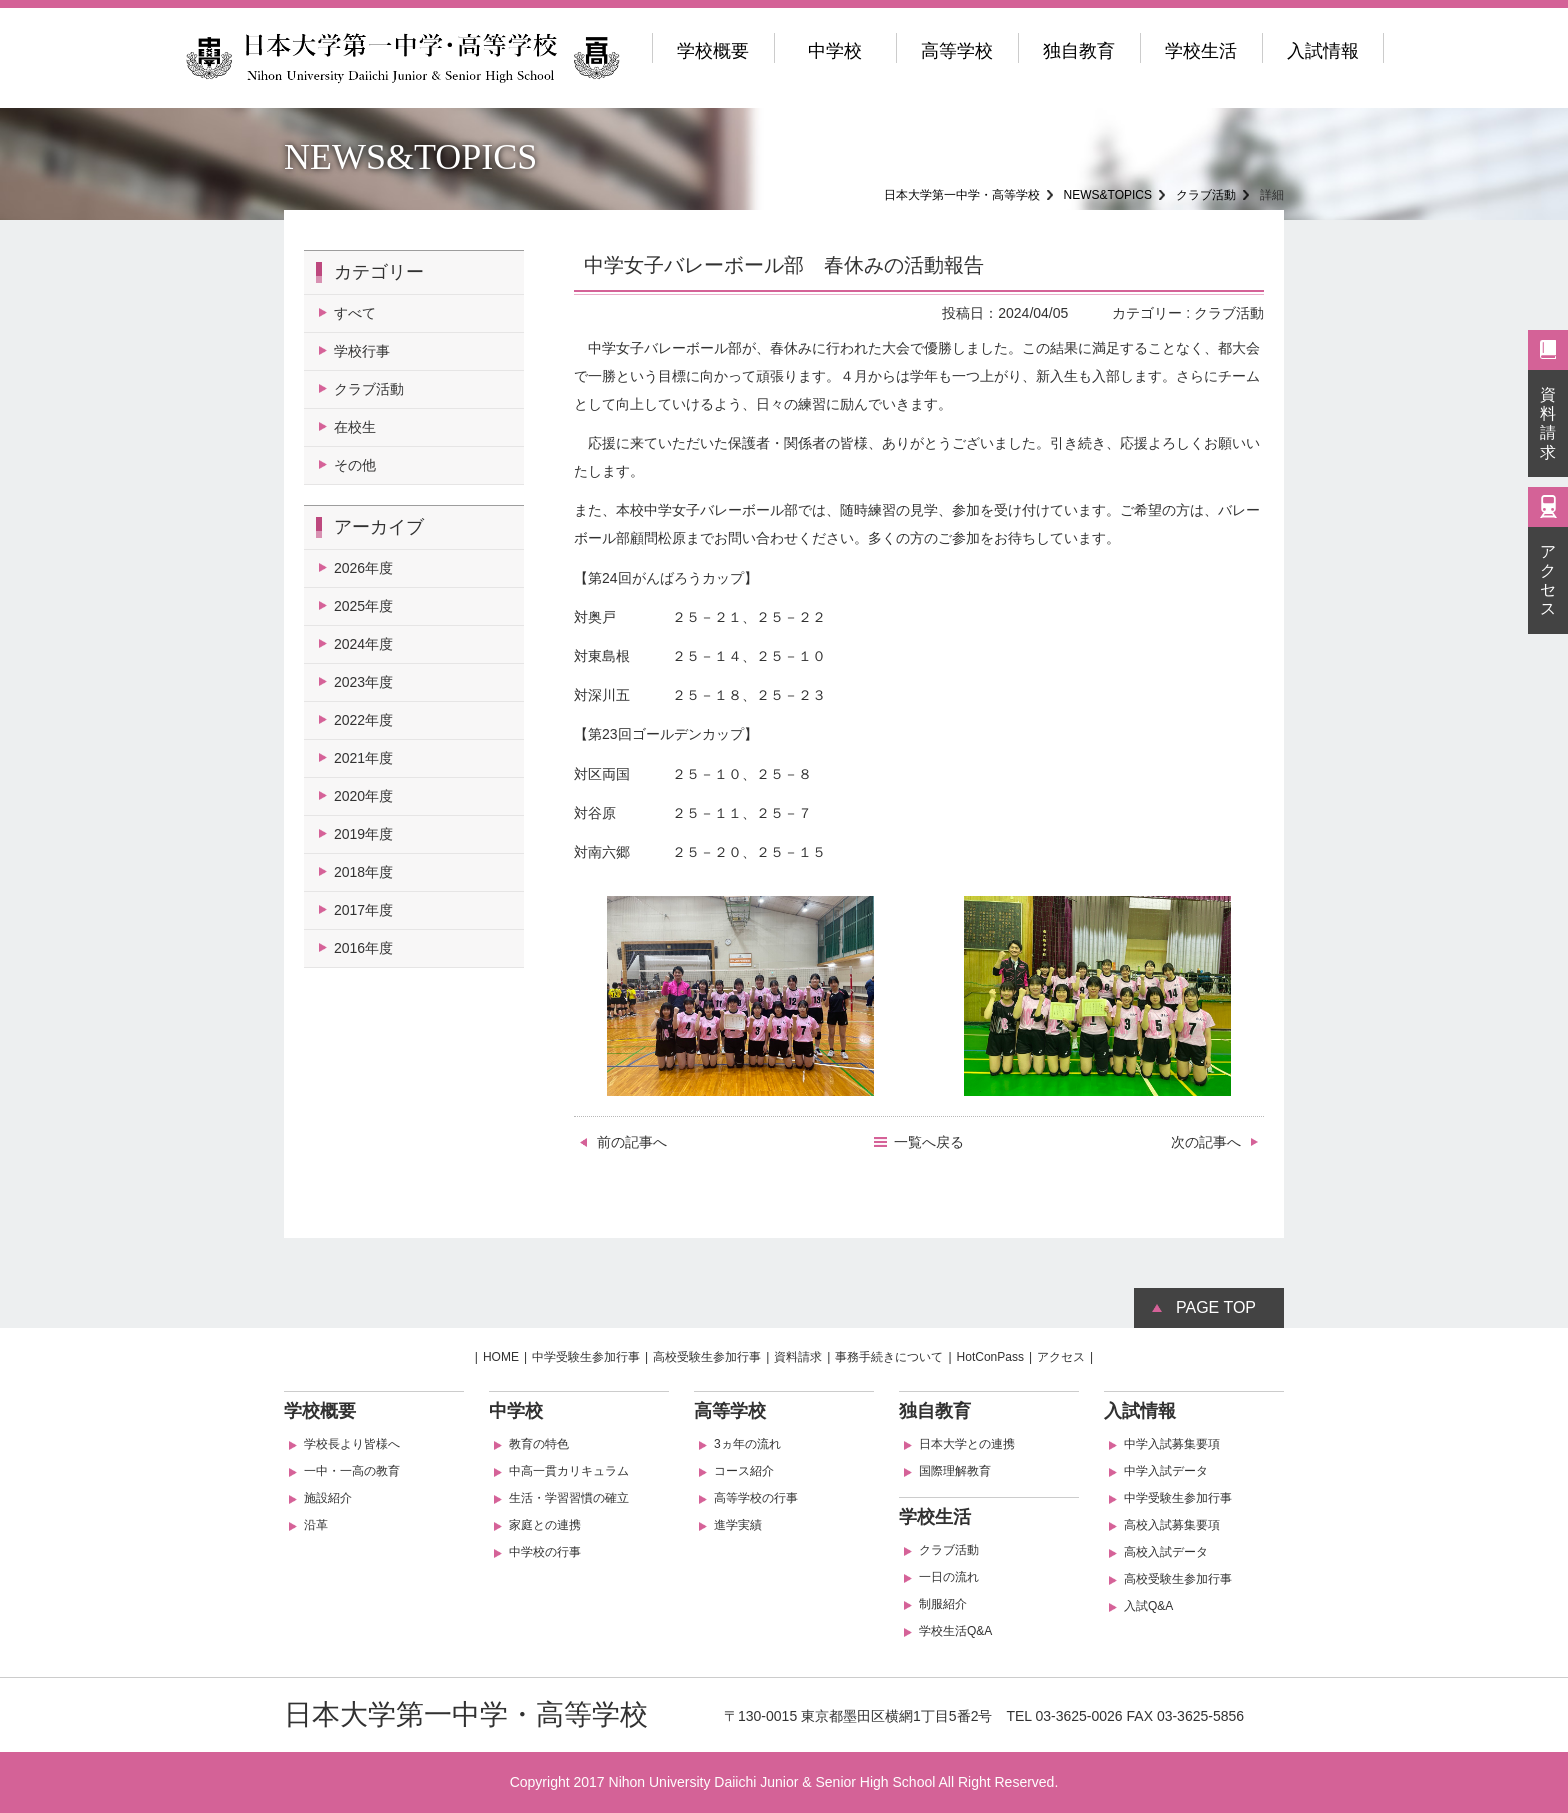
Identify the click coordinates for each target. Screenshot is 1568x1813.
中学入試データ (1166, 1471)
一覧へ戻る (929, 1142)
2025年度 (363, 606)
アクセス (1548, 580)
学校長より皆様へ (352, 1444)
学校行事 (362, 351)
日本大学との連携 (967, 1444)
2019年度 (363, 834)
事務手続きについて (889, 1357)
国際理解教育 (955, 1471)
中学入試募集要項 (1172, 1444)
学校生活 (1201, 51)
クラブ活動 (1206, 195)
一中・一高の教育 (352, 1471)
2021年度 (363, 758)
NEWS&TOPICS (1108, 195)
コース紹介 (744, 1471)
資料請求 (1548, 423)
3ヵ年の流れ (747, 1444)
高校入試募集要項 (1172, 1525)
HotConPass (990, 1357)
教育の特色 (539, 1444)
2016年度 (363, 948)
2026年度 (363, 568)
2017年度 (363, 910)
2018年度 (363, 872)
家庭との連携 (545, 1525)
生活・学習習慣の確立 (569, 1498)
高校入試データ (1166, 1552)
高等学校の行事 (756, 1498)
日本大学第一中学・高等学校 (962, 195)
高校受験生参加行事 (707, 1357)
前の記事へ (632, 1142)
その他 (355, 465)
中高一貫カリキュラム (569, 1471)
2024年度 (363, 644)
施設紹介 (328, 1498)
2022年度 (363, 720)
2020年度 (363, 796)
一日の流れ (949, 1577)
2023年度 (363, 682)
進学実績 (738, 1525)
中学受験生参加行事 (586, 1357)
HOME (501, 1357)
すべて (355, 313)
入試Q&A (1148, 1606)
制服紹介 (943, 1604)
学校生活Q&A (955, 1631)
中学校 (835, 51)
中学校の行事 (545, 1552)
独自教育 (1079, 51)
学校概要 (713, 51)
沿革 (316, 1525)
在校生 (355, 427)
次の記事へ (1206, 1142)
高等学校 (957, 51)
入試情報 (1323, 51)
